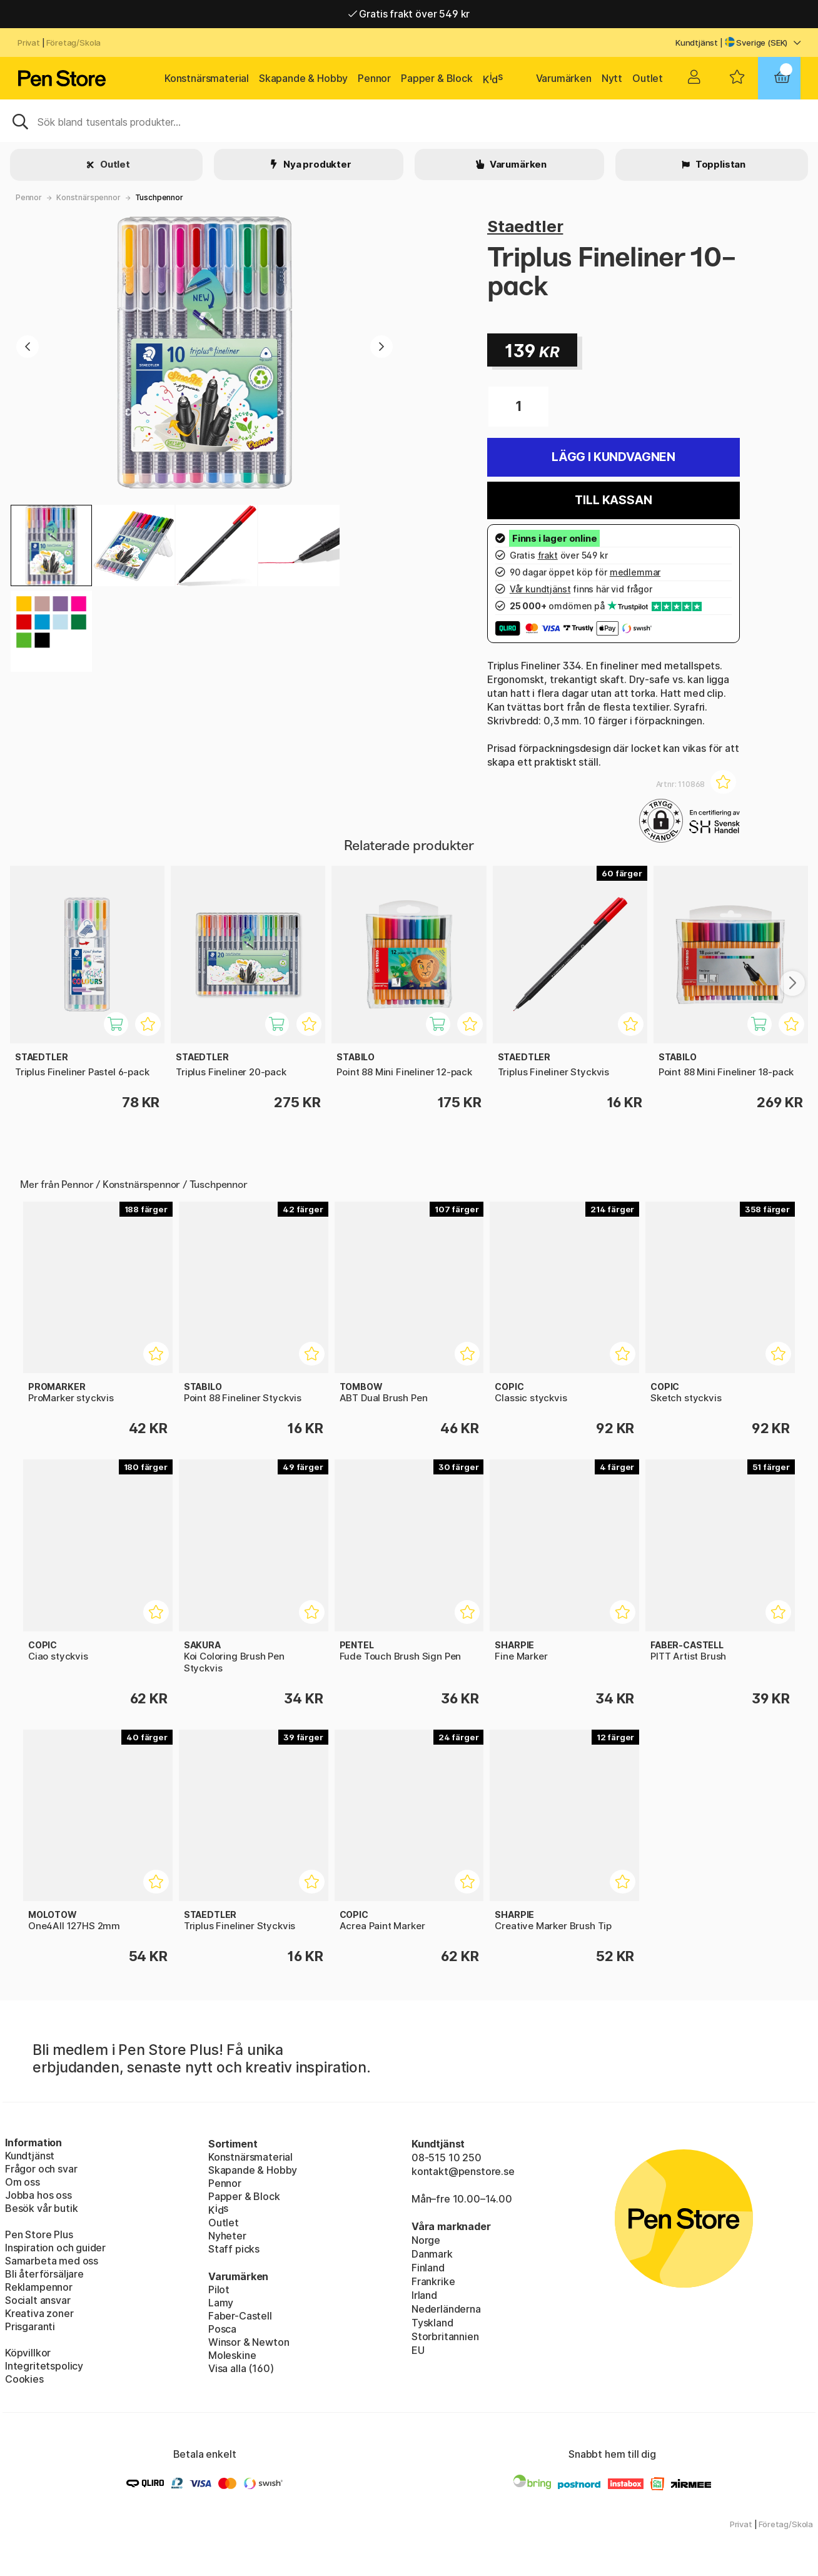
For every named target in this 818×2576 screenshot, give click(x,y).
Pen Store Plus (39, 2234)
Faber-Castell (240, 2316)
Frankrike (433, 2281)
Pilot (219, 2289)
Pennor (374, 78)
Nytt (612, 78)
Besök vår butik (41, 2208)
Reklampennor (39, 2287)
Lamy (220, 2302)
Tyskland (432, 2322)
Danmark (432, 2254)
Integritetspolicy (44, 2366)
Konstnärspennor (88, 197)
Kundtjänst (696, 43)
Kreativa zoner (39, 2313)
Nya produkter (316, 164)
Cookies (24, 2379)
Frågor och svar (41, 2169)
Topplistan (719, 164)
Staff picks (234, 2249)
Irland (424, 2295)
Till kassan (613, 500)
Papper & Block (437, 78)
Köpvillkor (28, 2352)
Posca (222, 2329)
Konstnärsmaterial (206, 78)
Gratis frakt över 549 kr (409, 14)
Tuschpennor (159, 197)
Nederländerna (446, 2309)
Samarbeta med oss (51, 2260)
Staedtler (525, 226)
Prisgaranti (30, 2326)
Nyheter (227, 2235)
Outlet (647, 78)
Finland (428, 2267)
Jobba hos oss (38, 2195)
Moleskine (232, 2355)
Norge (426, 2240)
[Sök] (409, 120)
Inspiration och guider (55, 2247)
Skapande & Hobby (303, 78)
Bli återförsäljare (44, 2274)
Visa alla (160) (240, 2368)
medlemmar (635, 572)
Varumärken (564, 78)
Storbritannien (445, 2336)
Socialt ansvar (38, 2300)
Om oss (22, 2182)
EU (418, 2350)
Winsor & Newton (248, 2342)
